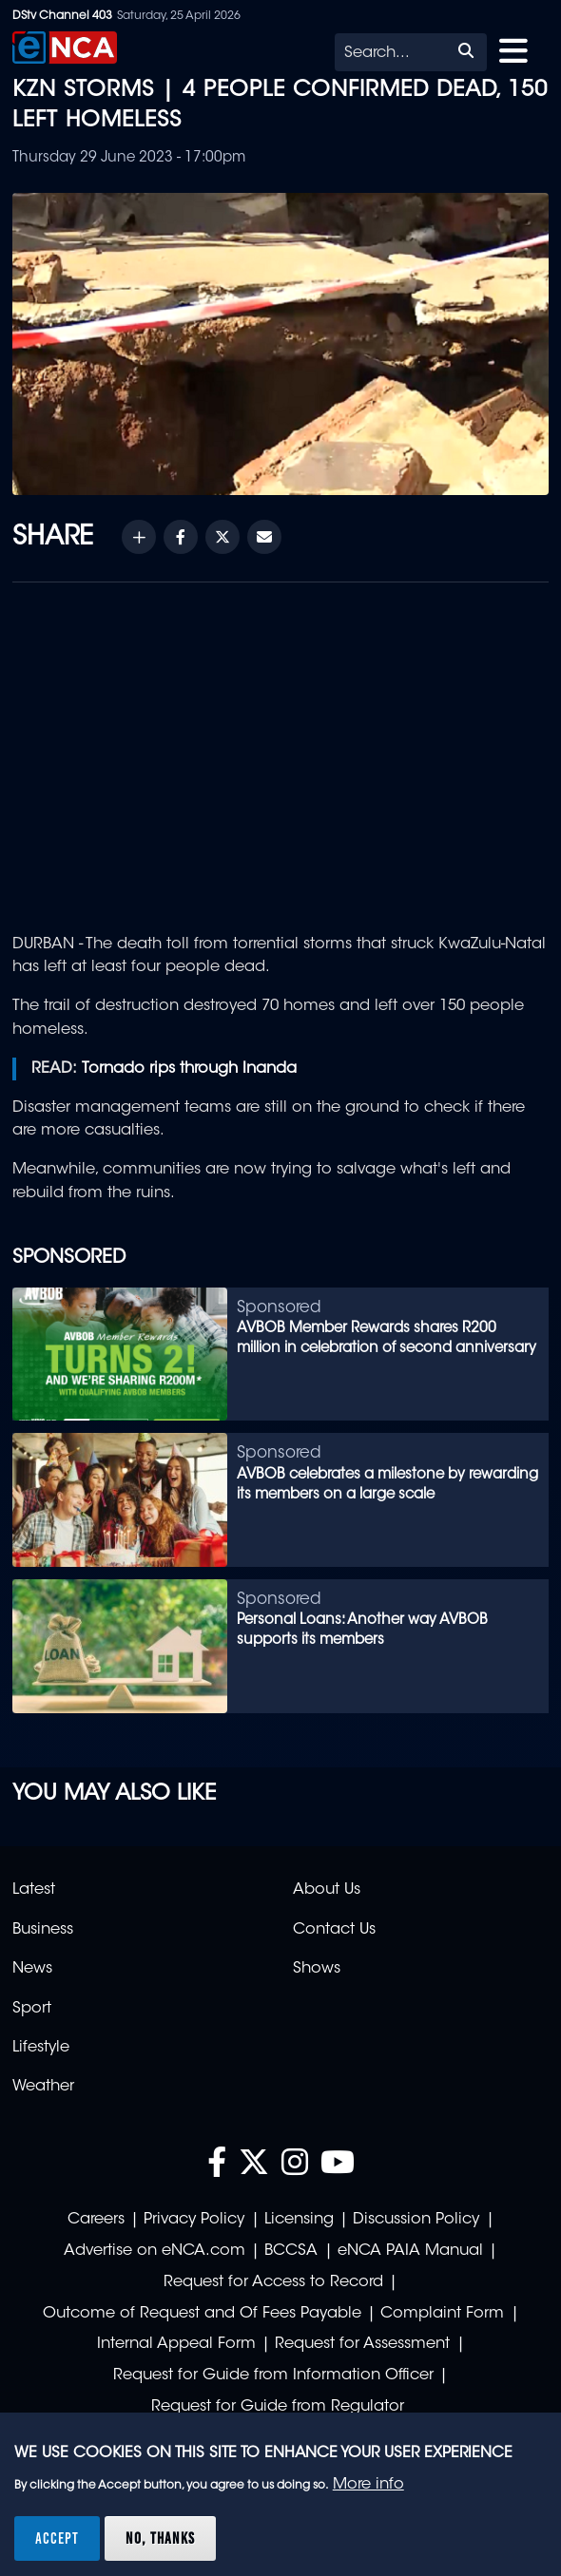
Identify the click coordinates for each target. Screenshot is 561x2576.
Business (42, 1929)
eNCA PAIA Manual (410, 2251)
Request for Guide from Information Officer (273, 2375)
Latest (33, 1890)
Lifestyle (40, 2047)
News (32, 1968)
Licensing (299, 2219)
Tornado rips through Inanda (189, 1069)
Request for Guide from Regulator (277, 2406)
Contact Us (334, 1929)
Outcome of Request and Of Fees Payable (202, 2313)
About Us (326, 1890)
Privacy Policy (194, 2219)
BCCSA (291, 2251)
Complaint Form (442, 2313)
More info (368, 2484)
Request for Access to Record (273, 2282)
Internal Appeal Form (176, 2344)
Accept (57, 2537)
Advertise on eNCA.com (154, 2251)
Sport (31, 2008)
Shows (316, 1968)
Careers (96, 2219)
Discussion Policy (416, 2219)
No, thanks (160, 2537)
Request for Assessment (362, 2344)
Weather (43, 2086)
